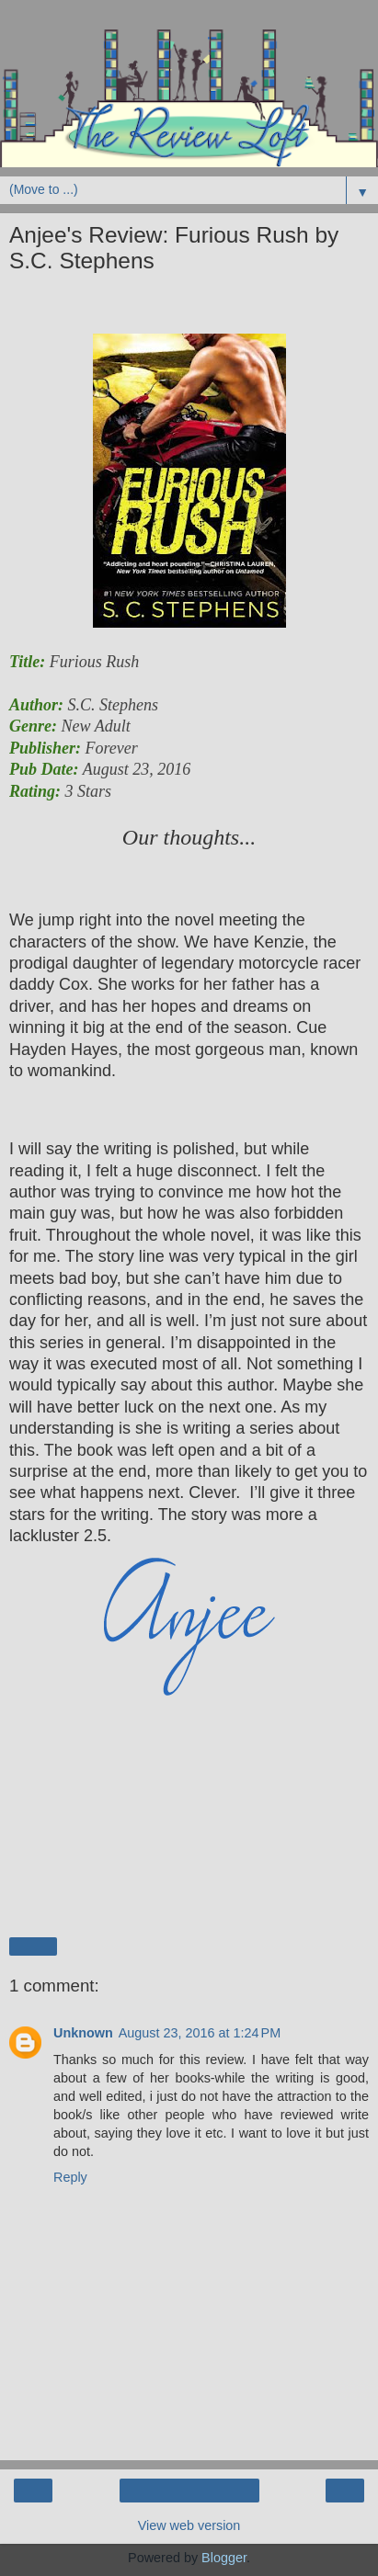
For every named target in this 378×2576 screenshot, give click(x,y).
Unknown (83, 2033)
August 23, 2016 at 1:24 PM (200, 2033)
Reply (70, 2177)
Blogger (223, 2557)
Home (188, 2490)
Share (33, 1946)
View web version (189, 2525)
